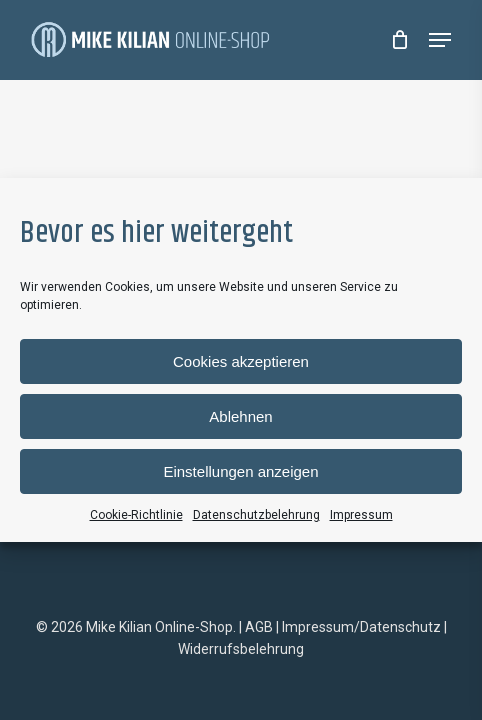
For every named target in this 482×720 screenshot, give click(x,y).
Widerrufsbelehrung (241, 649)
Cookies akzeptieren (241, 361)
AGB (259, 627)
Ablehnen (240, 416)
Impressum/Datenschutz (361, 627)
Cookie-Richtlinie (136, 515)
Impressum (361, 515)
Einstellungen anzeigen (240, 471)
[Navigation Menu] (440, 40)
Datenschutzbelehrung (256, 515)
